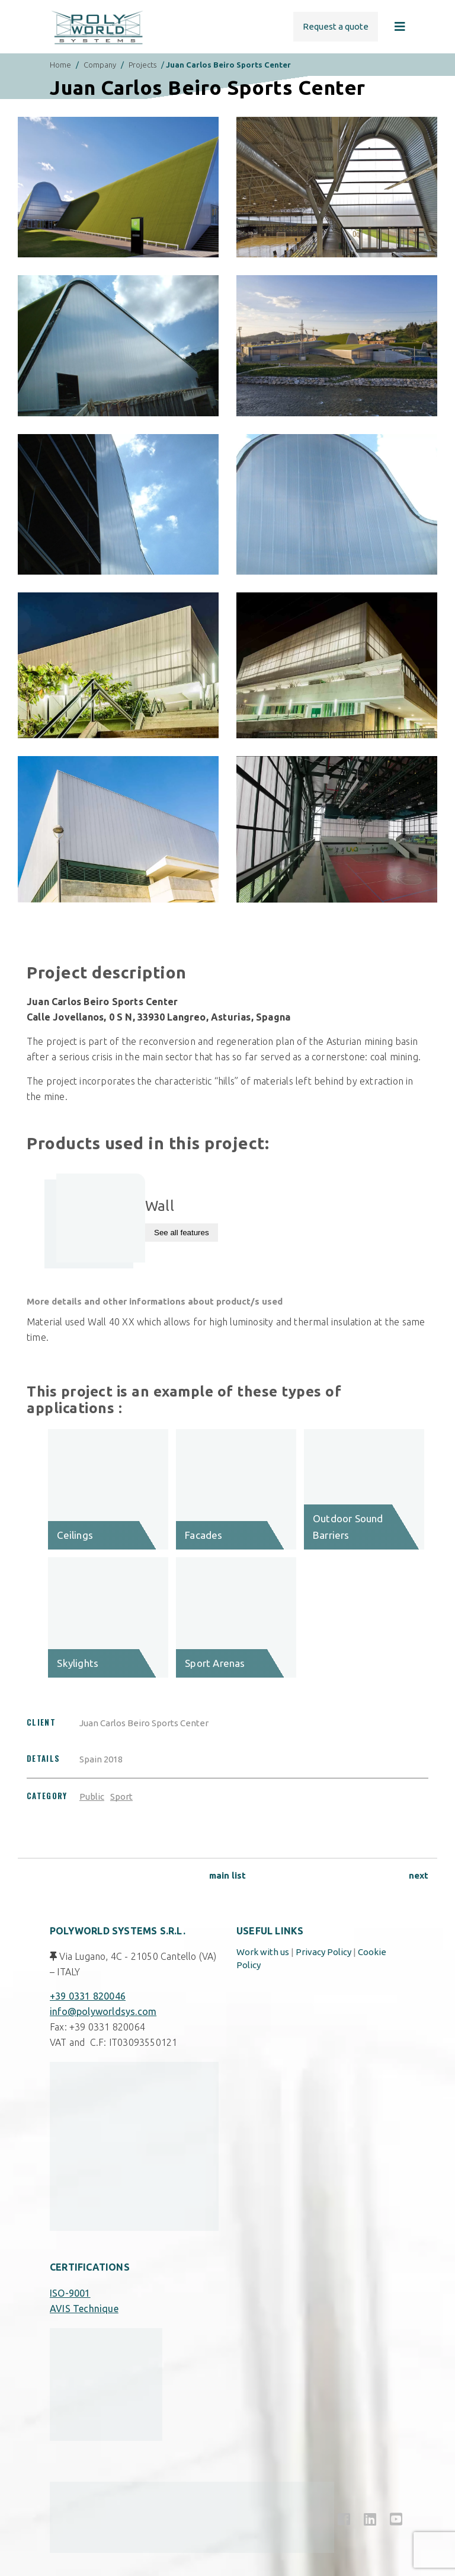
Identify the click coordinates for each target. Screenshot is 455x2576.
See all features (181, 1232)
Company (100, 64)
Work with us (262, 1952)
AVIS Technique (84, 2308)
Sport (121, 1796)
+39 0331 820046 (88, 1996)
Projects (142, 64)
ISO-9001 (70, 2293)
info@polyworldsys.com (103, 2011)
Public (91, 1796)
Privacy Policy (323, 1952)
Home (60, 64)
